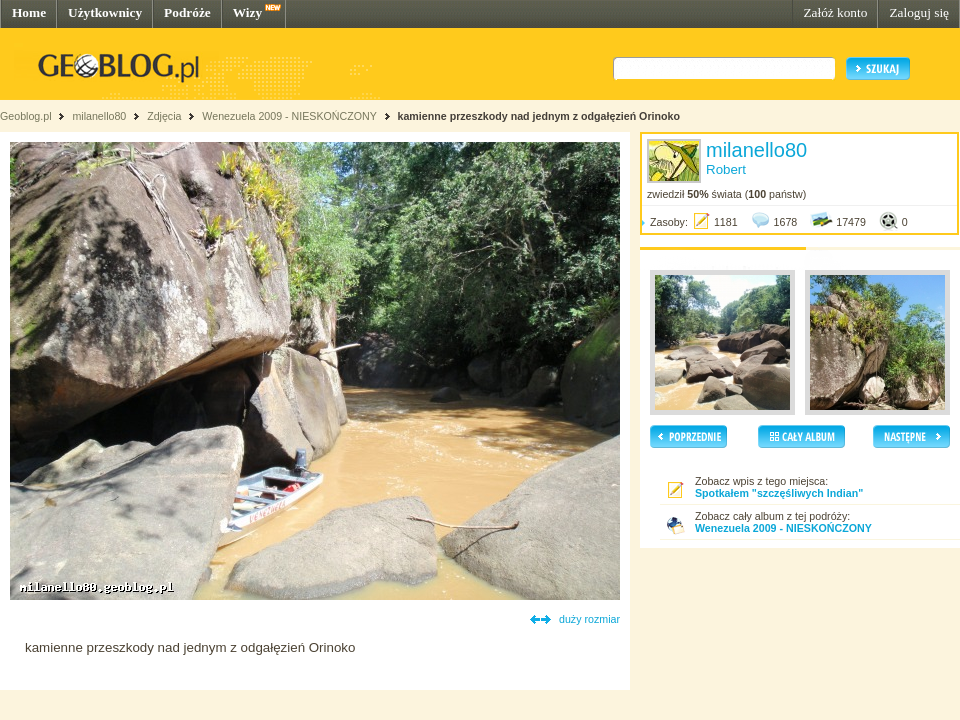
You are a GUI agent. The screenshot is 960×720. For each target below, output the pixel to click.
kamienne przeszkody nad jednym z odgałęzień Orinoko (539, 116)
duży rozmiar (589, 619)
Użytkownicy (105, 12)
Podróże (187, 12)
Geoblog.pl (26, 116)
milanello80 (99, 116)
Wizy (247, 12)
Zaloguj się (919, 12)
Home (29, 12)
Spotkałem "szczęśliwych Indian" (779, 493)
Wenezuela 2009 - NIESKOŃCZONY (289, 116)
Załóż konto (835, 12)
